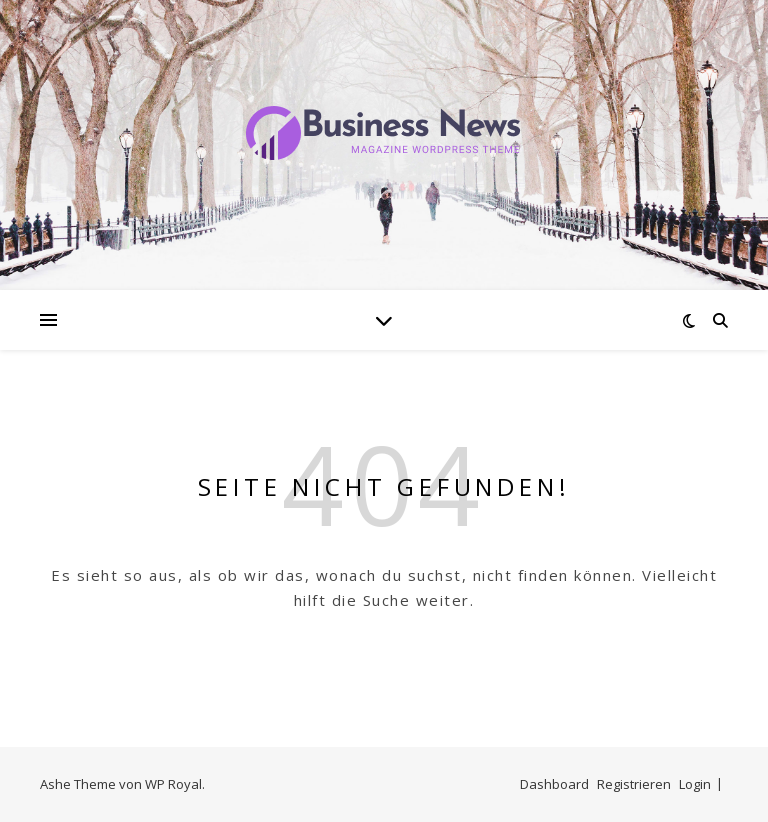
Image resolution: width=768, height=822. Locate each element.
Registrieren (634, 784)
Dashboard (554, 784)
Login (695, 784)
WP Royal (173, 784)
